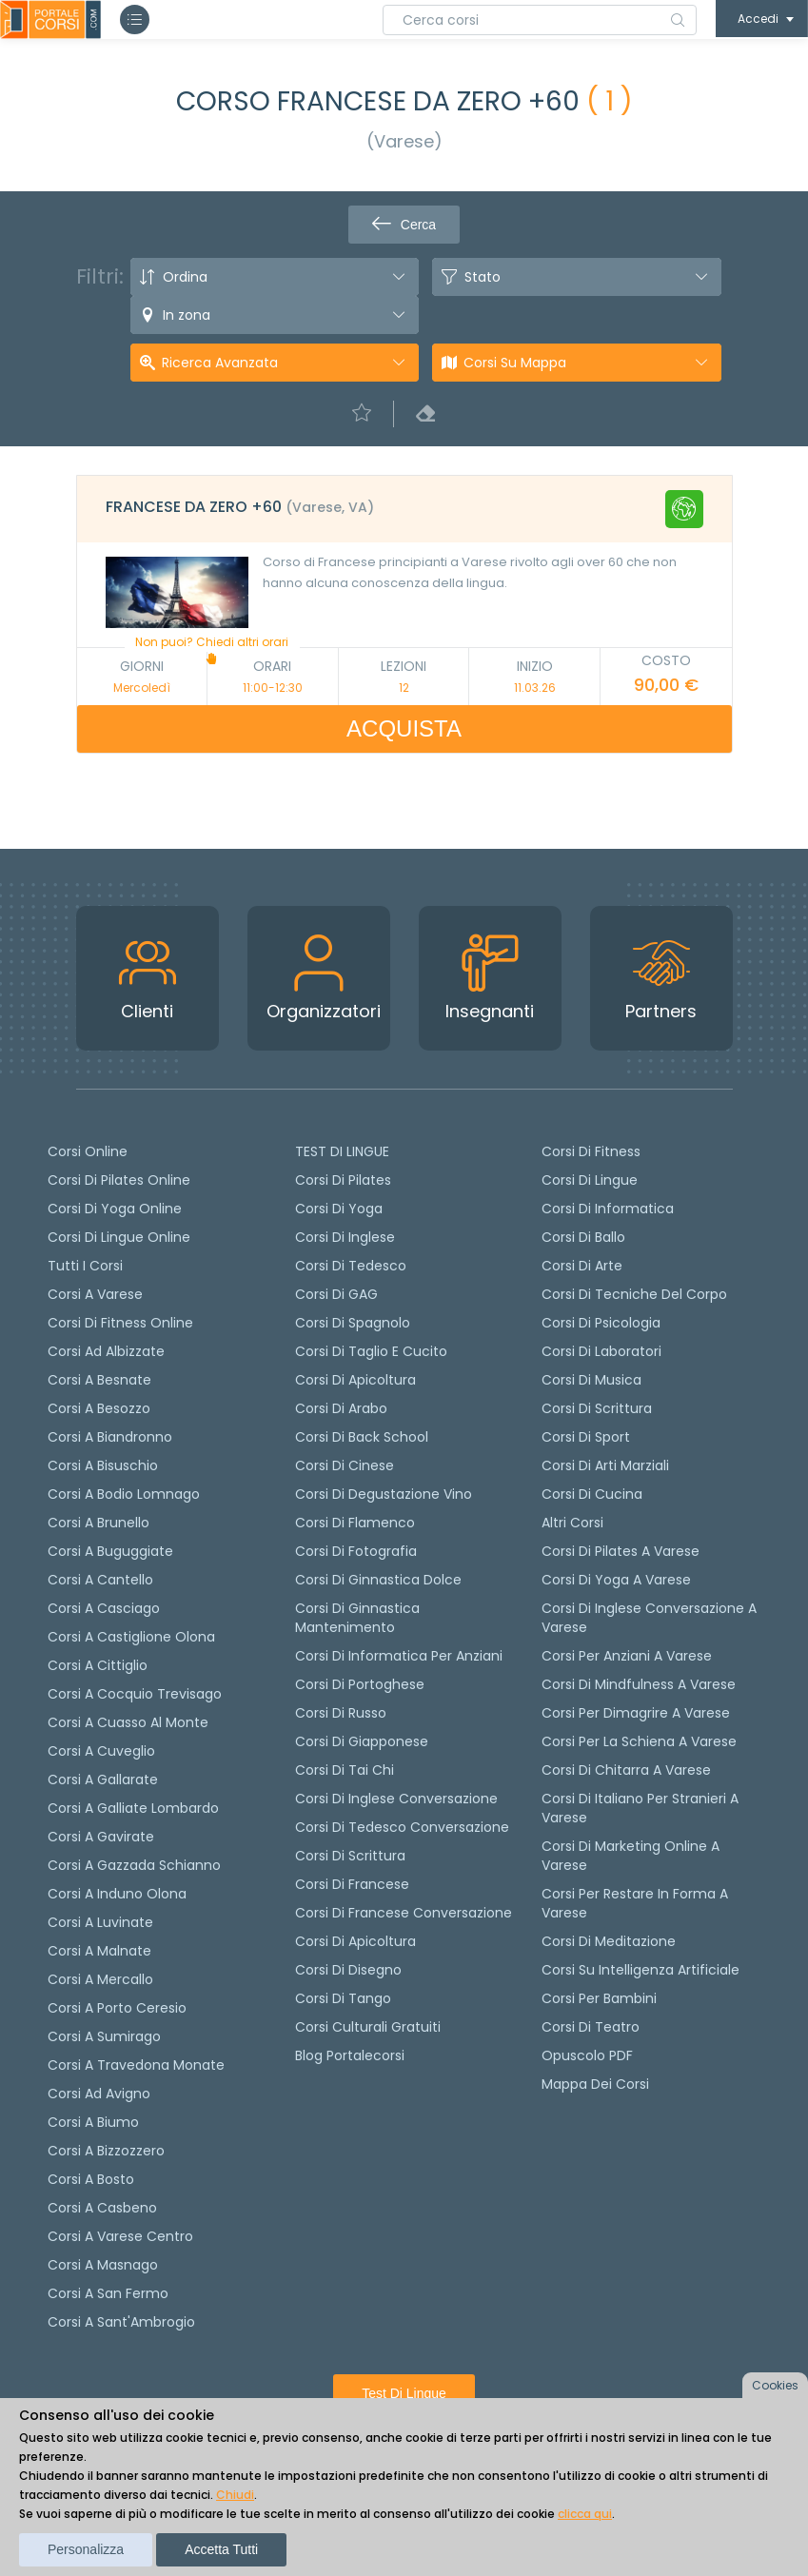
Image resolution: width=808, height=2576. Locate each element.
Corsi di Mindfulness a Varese (639, 1684)
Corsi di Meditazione (609, 1941)
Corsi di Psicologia (601, 1322)
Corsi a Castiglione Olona (131, 1636)
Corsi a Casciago (104, 1608)
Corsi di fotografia (356, 1551)
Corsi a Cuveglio (101, 1750)
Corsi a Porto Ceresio (117, 2007)
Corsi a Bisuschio (103, 1465)
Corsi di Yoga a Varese (616, 1579)
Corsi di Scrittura (597, 1408)
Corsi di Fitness (591, 1151)
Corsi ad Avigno (99, 2093)
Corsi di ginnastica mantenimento (357, 1618)
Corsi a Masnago (103, 2264)
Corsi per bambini (599, 1998)
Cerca (404, 224)
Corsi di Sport (586, 1436)
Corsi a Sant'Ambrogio (121, 2321)
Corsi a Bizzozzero (106, 2150)
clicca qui (585, 2514)
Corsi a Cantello (100, 1579)
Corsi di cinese (344, 1465)
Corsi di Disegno (348, 1969)
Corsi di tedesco (350, 1265)
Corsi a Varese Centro (120, 2236)
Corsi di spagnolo (352, 1322)
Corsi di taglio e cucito (371, 1351)
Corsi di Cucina (592, 1494)
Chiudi (235, 2495)
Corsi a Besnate (99, 1379)
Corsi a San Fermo (108, 2293)
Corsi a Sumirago (104, 2036)
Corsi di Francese (352, 1884)
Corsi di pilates (343, 1180)
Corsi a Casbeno (102, 2207)
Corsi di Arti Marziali (605, 1465)
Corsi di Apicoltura (355, 1941)
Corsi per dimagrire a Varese (636, 1712)
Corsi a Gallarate (103, 1779)
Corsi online (88, 1151)
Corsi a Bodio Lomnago (124, 1494)
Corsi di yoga (339, 1208)
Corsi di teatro (591, 2026)
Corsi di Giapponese (361, 1741)
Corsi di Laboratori (601, 1351)
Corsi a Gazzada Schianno (134, 1865)
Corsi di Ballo (583, 1237)
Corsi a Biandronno (110, 1436)
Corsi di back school (361, 1436)
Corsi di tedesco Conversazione (402, 1827)
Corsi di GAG (336, 1294)
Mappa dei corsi (595, 2084)
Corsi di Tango (343, 1998)
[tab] (404, 509)
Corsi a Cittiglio (98, 1665)
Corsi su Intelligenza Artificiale (640, 1969)
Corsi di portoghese (359, 1684)
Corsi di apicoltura (355, 1379)
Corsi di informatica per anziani (399, 1655)
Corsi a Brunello (98, 1522)
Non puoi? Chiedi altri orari (211, 649)
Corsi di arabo (341, 1408)
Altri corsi (572, 1522)
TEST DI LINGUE (342, 1151)
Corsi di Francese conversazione (403, 1912)
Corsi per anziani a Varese (627, 1655)
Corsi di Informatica (608, 1208)
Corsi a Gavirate (101, 1836)
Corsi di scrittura (350, 1855)
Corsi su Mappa (514, 362)
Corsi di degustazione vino (383, 1494)
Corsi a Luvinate (100, 1922)
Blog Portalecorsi (349, 2055)
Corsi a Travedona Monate (136, 2065)
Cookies (775, 2385)
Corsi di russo (340, 1712)
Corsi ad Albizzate (106, 1351)
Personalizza (86, 2549)
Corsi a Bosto (91, 2179)
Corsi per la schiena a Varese (639, 1741)
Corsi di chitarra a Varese (626, 1770)
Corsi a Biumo (93, 2122)
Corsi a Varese (95, 1294)
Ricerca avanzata (220, 362)
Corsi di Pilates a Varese (621, 1551)
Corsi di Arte (582, 1265)
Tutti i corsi (85, 1265)
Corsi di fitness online (120, 1322)
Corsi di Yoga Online (115, 1208)
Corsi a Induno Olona (117, 1893)
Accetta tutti (221, 2549)
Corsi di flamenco (355, 1522)
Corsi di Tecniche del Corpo (634, 1294)
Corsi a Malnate (99, 1950)
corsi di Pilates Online (119, 1180)
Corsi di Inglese (345, 1237)
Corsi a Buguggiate (110, 1551)
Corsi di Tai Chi (344, 1770)
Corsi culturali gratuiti (368, 2026)
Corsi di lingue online (119, 1237)
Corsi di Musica (591, 1379)
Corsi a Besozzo (99, 1408)
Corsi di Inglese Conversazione (396, 1798)
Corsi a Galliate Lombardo (133, 1808)
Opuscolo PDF (587, 2055)
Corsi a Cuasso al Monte (128, 1722)
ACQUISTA (404, 728)
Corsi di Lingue (590, 1180)
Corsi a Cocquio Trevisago (135, 1693)
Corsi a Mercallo (100, 1979)
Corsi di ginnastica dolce (378, 1579)
